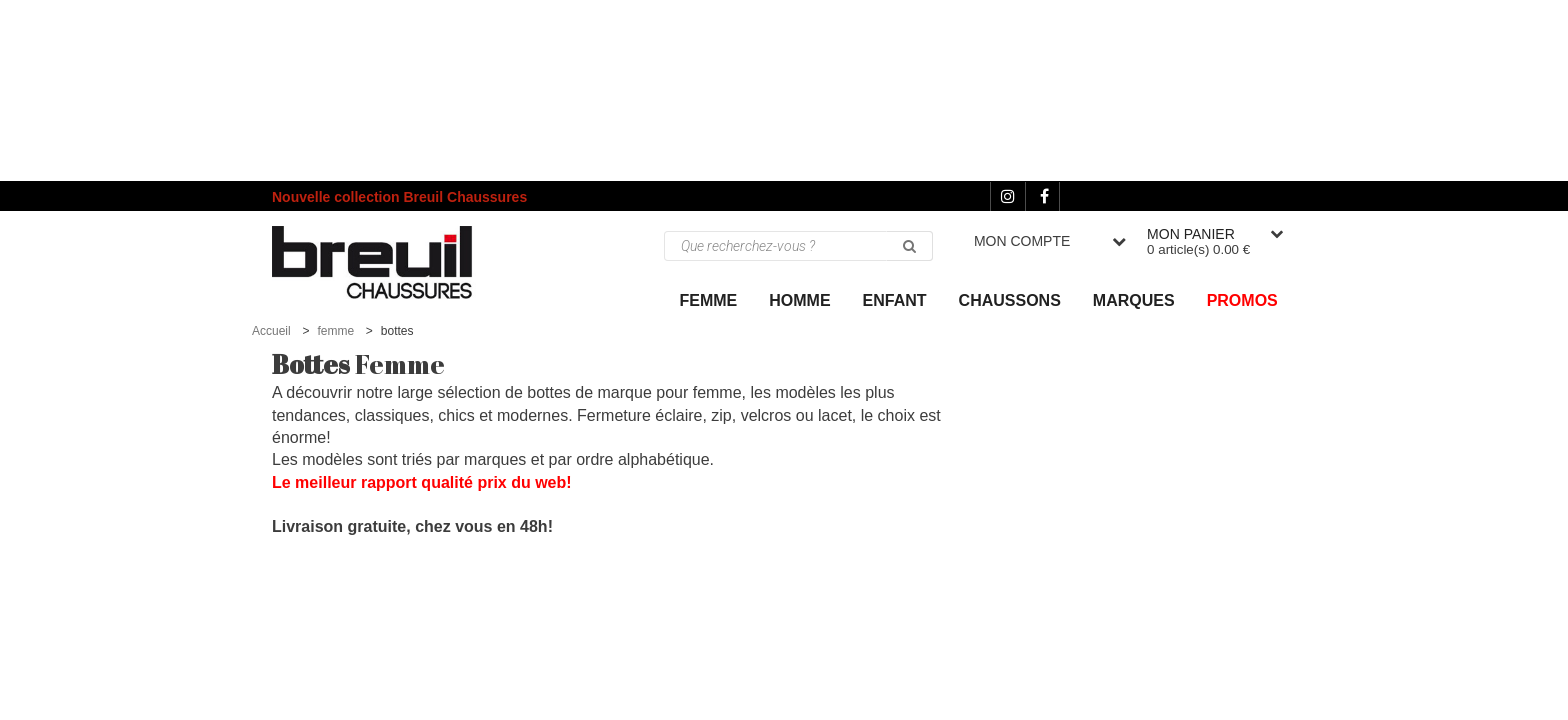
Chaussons (1010, 300)
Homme (799, 300)
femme (335, 331)
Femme (709, 300)
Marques (1134, 300)
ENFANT (895, 300)
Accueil (271, 331)
